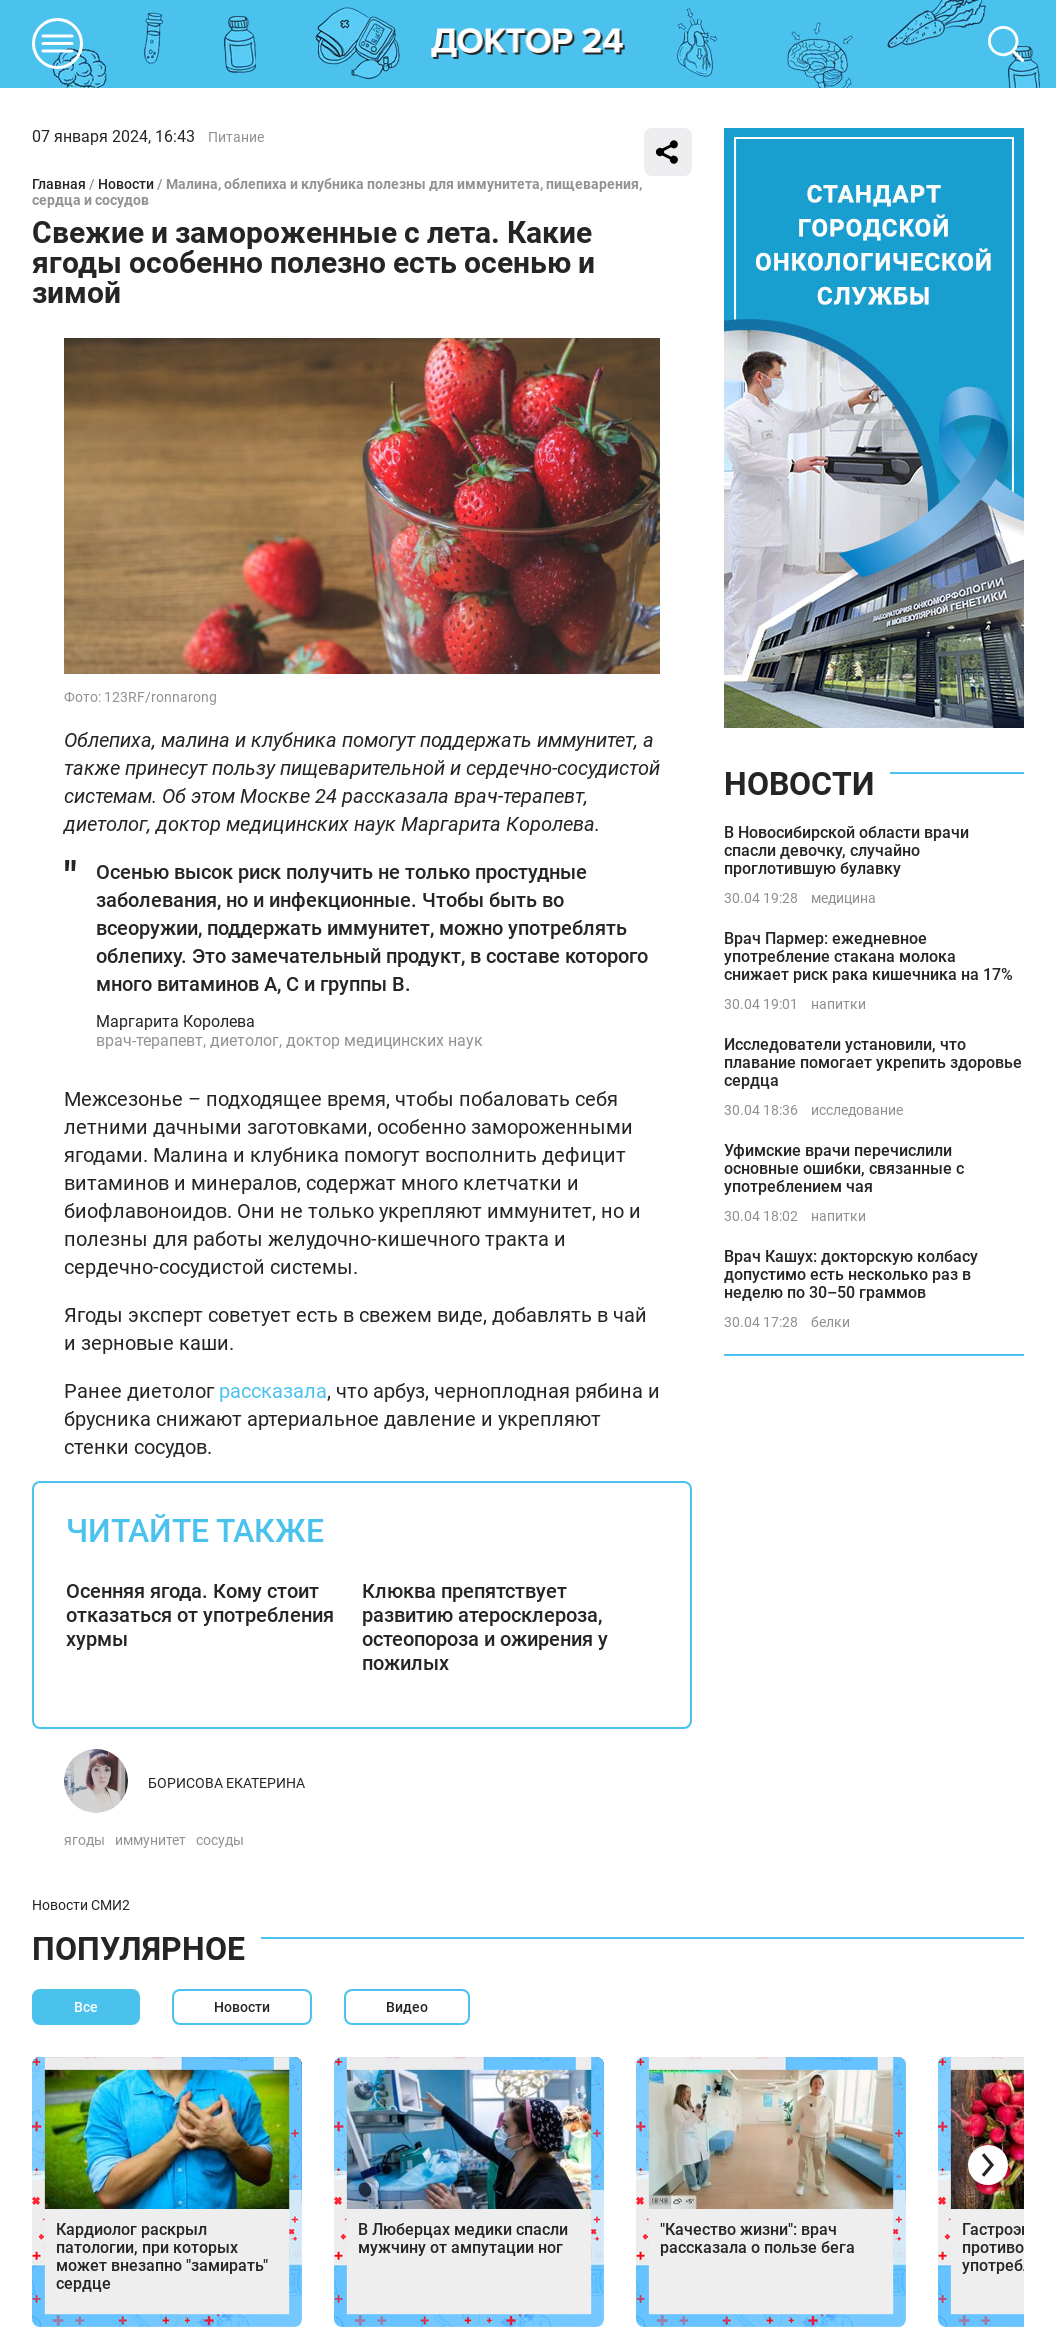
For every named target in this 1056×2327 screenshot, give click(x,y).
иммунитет (150, 1840)
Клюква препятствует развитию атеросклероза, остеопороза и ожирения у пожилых (485, 1627)
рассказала (273, 1391)
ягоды (84, 1840)
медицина (843, 898)
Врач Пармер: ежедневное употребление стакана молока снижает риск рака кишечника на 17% (868, 956)
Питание (236, 137)
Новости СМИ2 (81, 1905)
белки (830, 1322)
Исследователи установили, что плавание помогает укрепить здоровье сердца (873, 1062)
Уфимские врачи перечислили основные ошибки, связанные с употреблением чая (844, 1168)
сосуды (220, 1840)
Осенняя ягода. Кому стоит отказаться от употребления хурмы (200, 1615)
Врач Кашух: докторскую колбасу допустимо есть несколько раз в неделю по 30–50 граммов (851, 1274)
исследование (857, 1110)
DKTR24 (528, 44)
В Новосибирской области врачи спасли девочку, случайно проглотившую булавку (846, 850)
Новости (126, 184)
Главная (59, 184)
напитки (838, 1004)
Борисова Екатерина (226, 1783)
